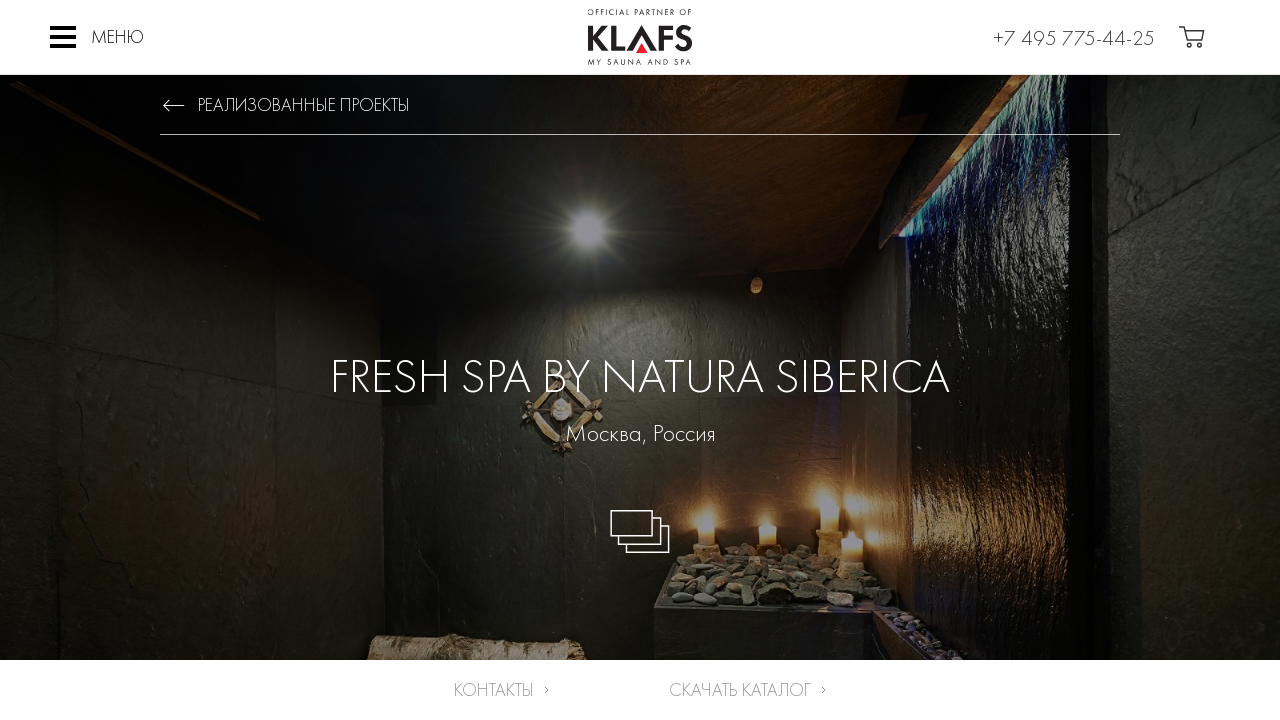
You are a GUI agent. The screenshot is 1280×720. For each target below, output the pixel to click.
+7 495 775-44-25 (1074, 37)
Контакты (494, 689)
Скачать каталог (740, 689)
